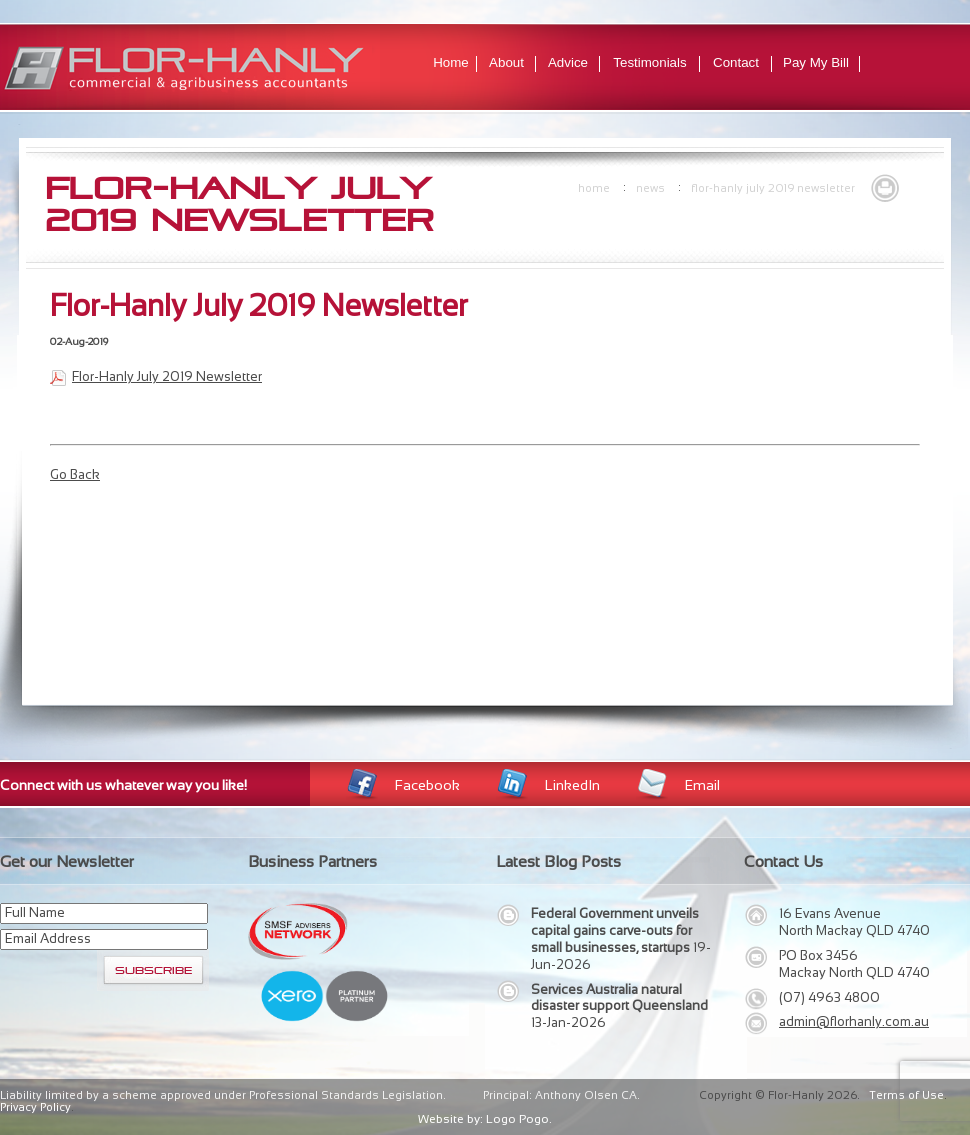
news (650, 188)
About (506, 62)
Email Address (48, 938)
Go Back (75, 474)
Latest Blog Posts (558, 861)
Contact (736, 62)
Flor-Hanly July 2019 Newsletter (773, 188)
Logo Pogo (517, 1119)
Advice (568, 62)
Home (451, 62)
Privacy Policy (35, 1107)
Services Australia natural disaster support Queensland (619, 998)
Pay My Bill (816, 62)
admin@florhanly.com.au (854, 1021)
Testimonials (649, 62)
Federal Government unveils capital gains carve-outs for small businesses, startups (615, 930)
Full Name (35, 912)
